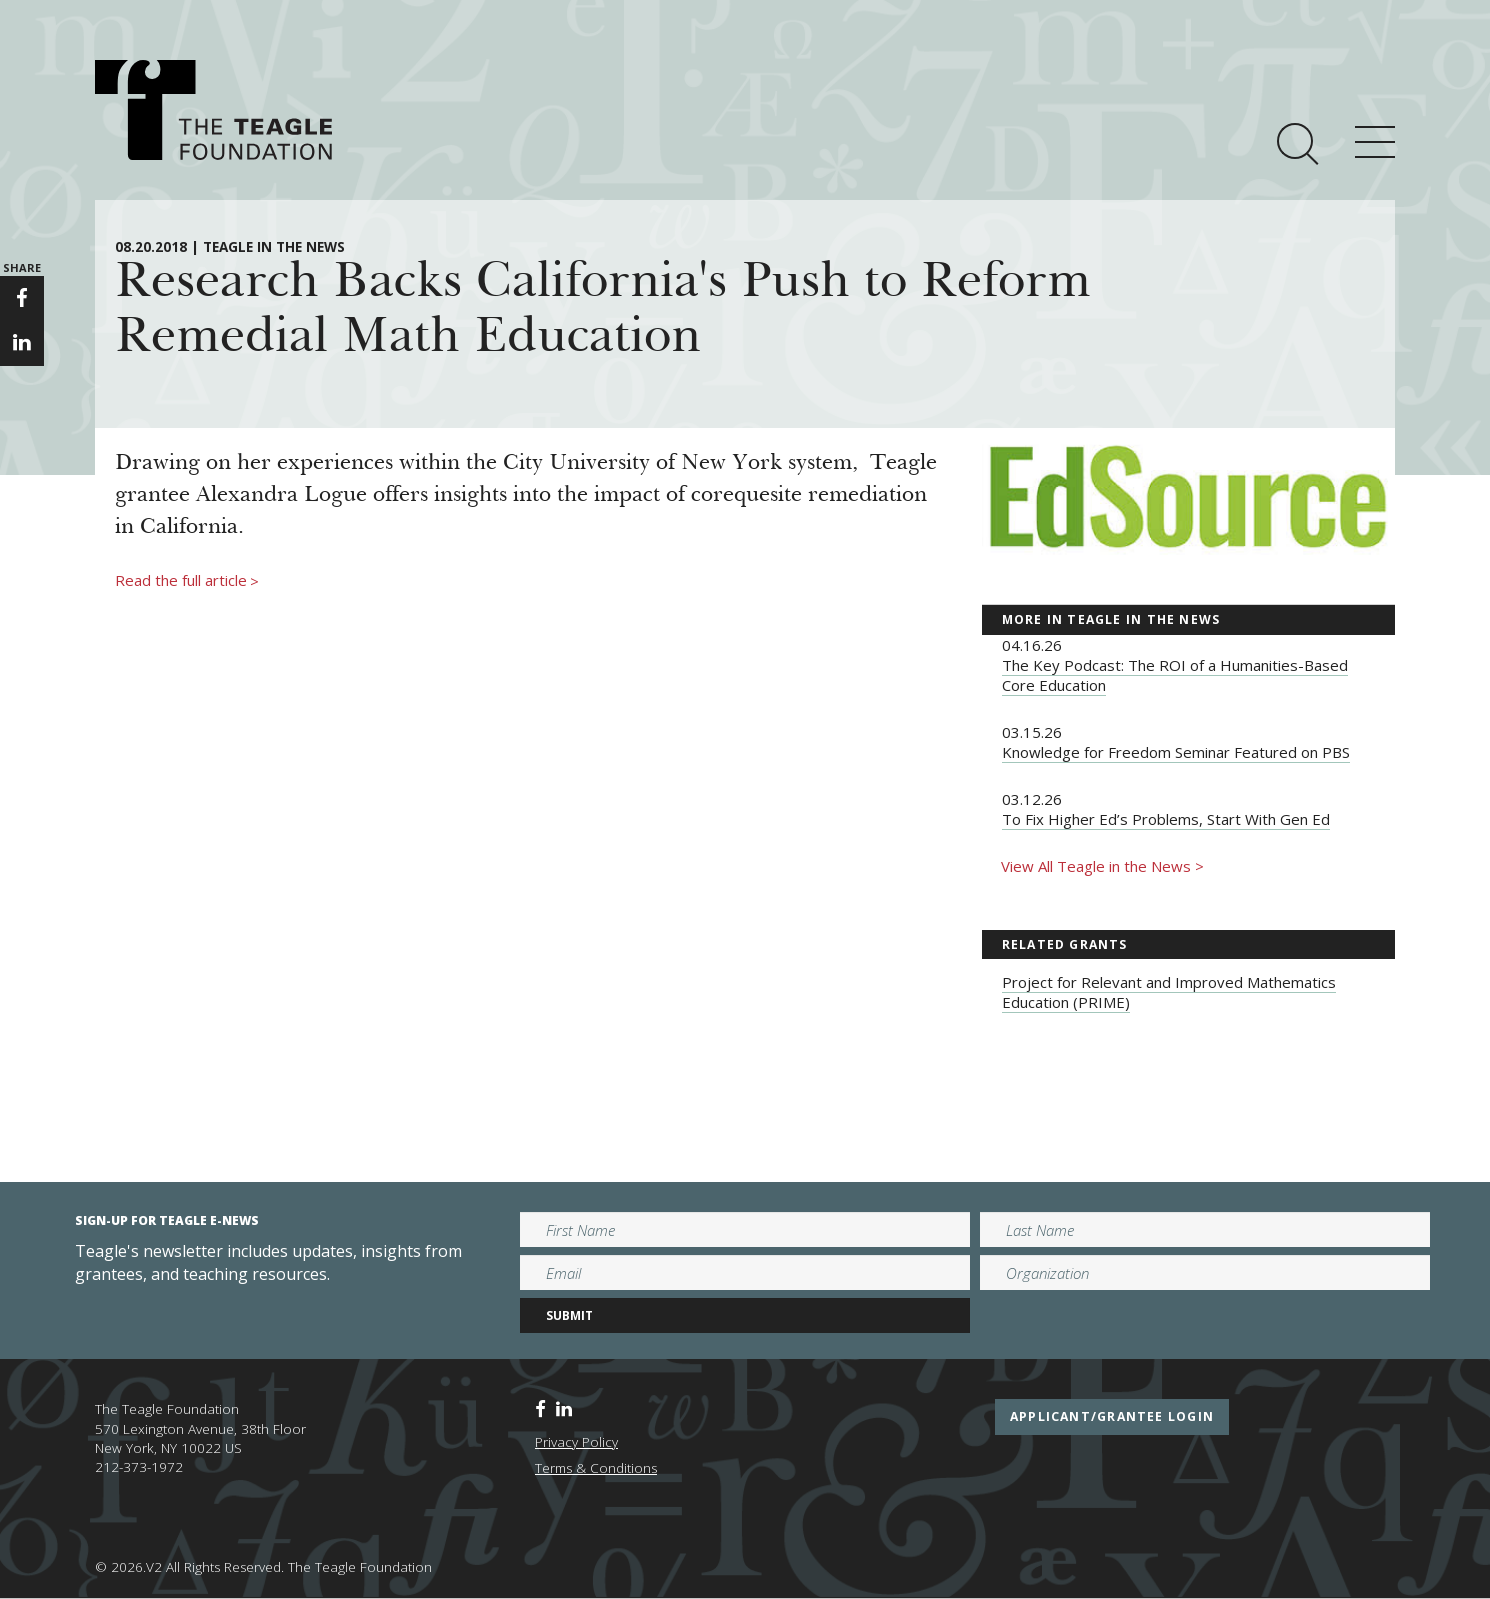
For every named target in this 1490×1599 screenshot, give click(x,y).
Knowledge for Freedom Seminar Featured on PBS (1176, 752)
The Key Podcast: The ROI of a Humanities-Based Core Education (1175, 675)
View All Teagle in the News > (1102, 866)
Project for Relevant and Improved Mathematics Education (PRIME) (1169, 992)
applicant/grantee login (1112, 1416)
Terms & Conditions (596, 1468)
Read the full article (187, 581)
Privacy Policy (576, 1442)
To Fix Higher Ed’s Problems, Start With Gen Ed (1166, 819)
